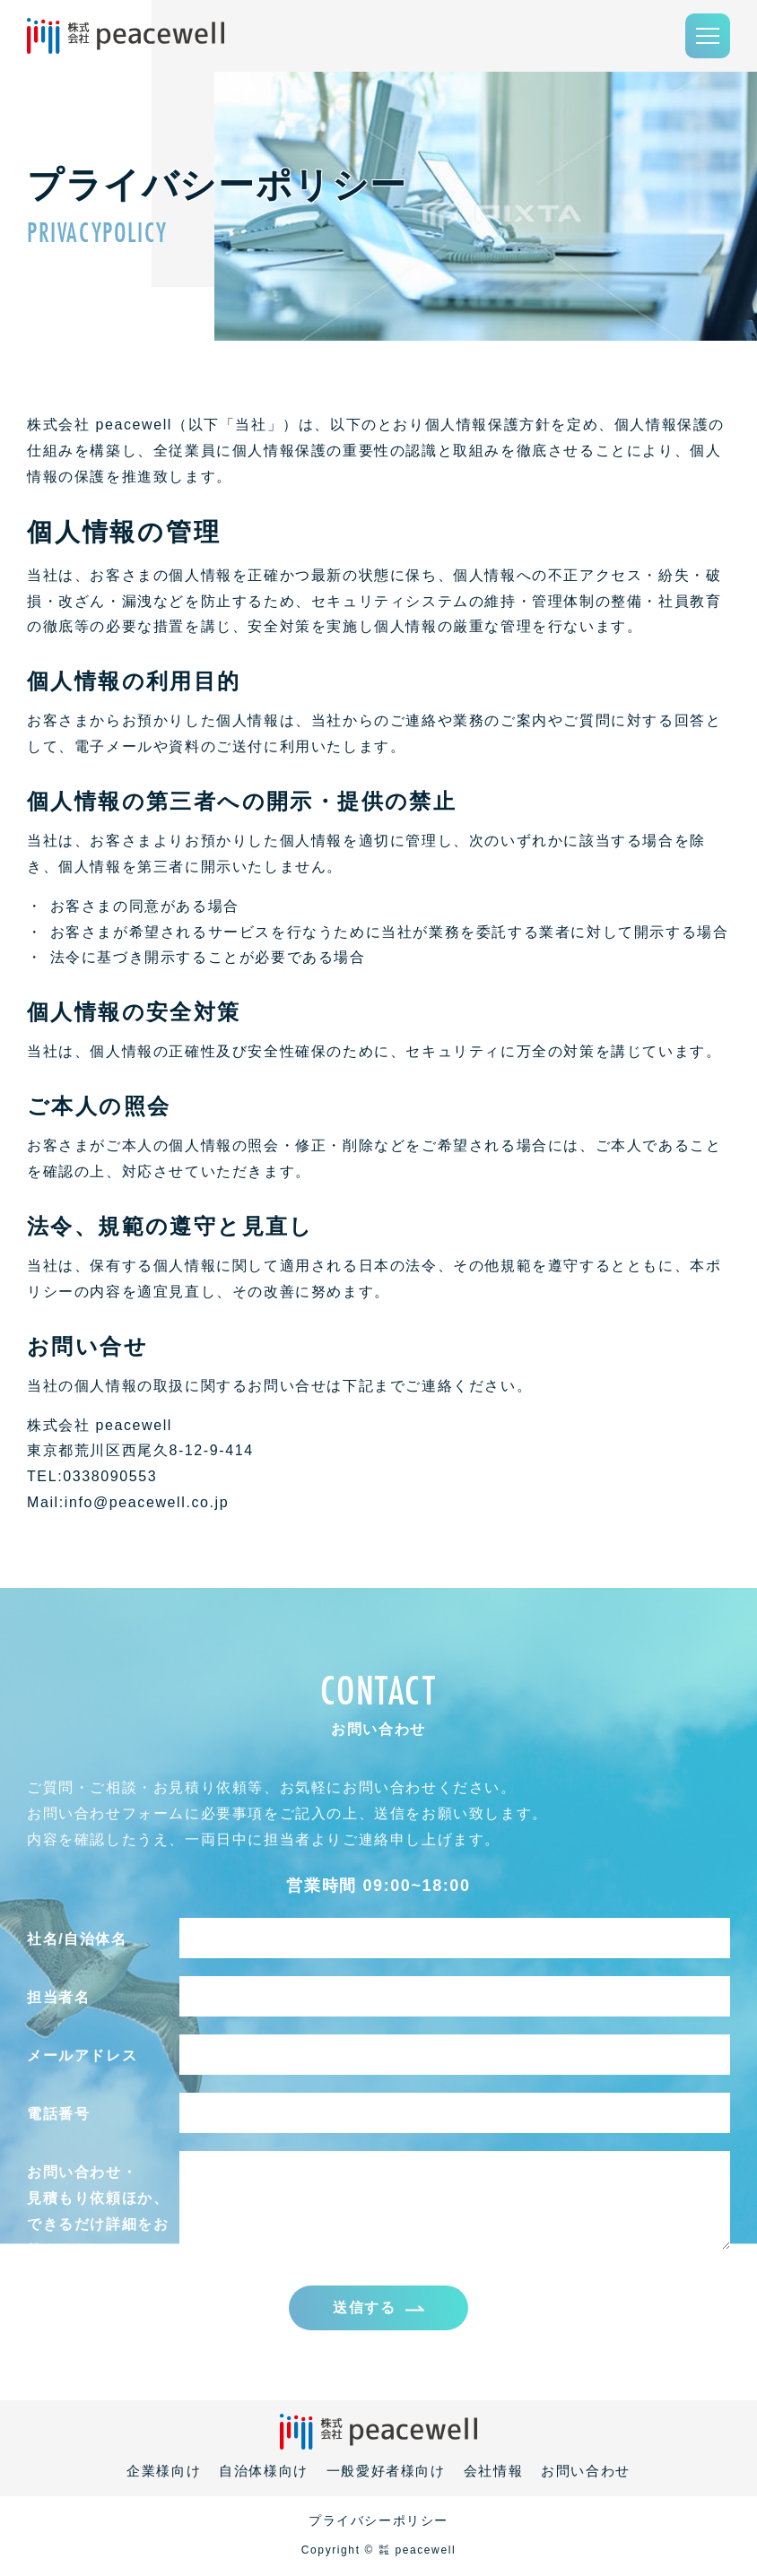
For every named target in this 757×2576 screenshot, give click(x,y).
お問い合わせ (586, 2472)
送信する (364, 2308)
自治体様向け (264, 2472)
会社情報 (493, 2472)
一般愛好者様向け (386, 2472)
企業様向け (163, 2472)
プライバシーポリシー (378, 2522)
